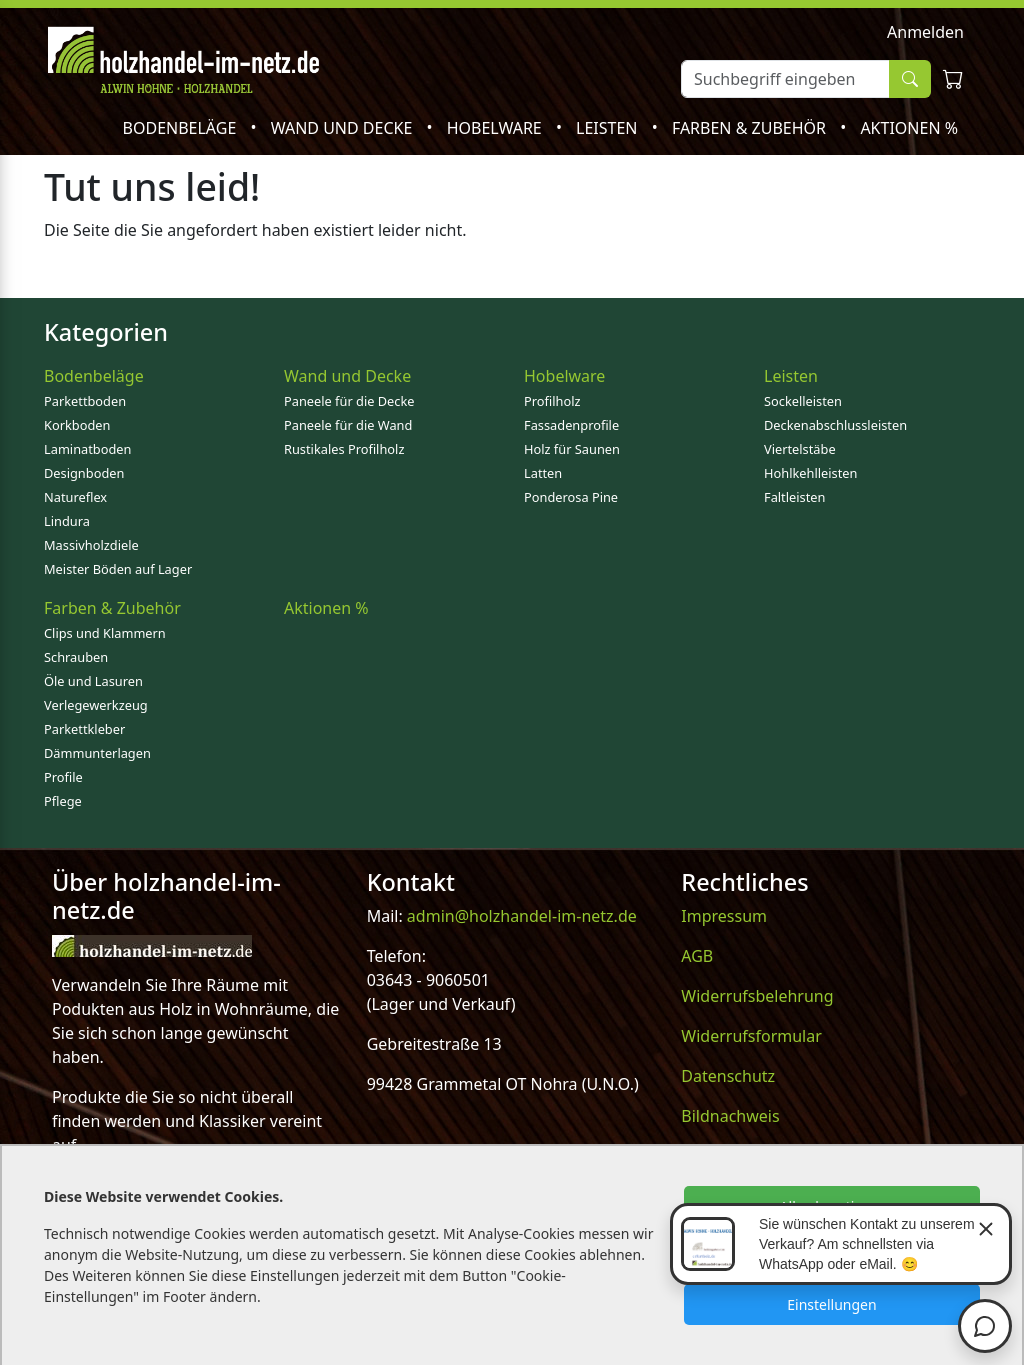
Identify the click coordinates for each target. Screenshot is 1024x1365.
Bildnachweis (730, 1116)
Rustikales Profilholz (344, 449)
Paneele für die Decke (349, 401)
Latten (543, 473)
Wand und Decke (344, 128)
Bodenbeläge (182, 128)
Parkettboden (85, 401)
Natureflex (75, 497)
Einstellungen (831, 1304)
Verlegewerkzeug (96, 705)
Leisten (609, 128)
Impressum (724, 916)
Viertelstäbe (800, 449)
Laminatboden (87, 449)
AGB (697, 956)
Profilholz (552, 401)
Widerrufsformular (751, 1036)
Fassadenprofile (571, 425)
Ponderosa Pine (571, 497)
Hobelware (496, 128)
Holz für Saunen (572, 449)
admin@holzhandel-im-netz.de (522, 916)
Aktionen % (909, 128)
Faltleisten (794, 497)
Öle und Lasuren (93, 681)
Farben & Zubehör (751, 128)
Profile (63, 777)
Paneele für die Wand (348, 425)
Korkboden (77, 425)
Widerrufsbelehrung (757, 996)
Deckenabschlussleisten (835, 425)
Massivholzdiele (91, 545)
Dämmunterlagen (97, 753)
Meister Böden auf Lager (118, 569)
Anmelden (925, 32)
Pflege (63, 801)
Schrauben (76, 657)
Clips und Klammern (105, 633)
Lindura (67, 521)
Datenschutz (728, 1076)
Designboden (84, 473)
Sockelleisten (803, 401)
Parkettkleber (84, 729)
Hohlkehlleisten (810, 473)
